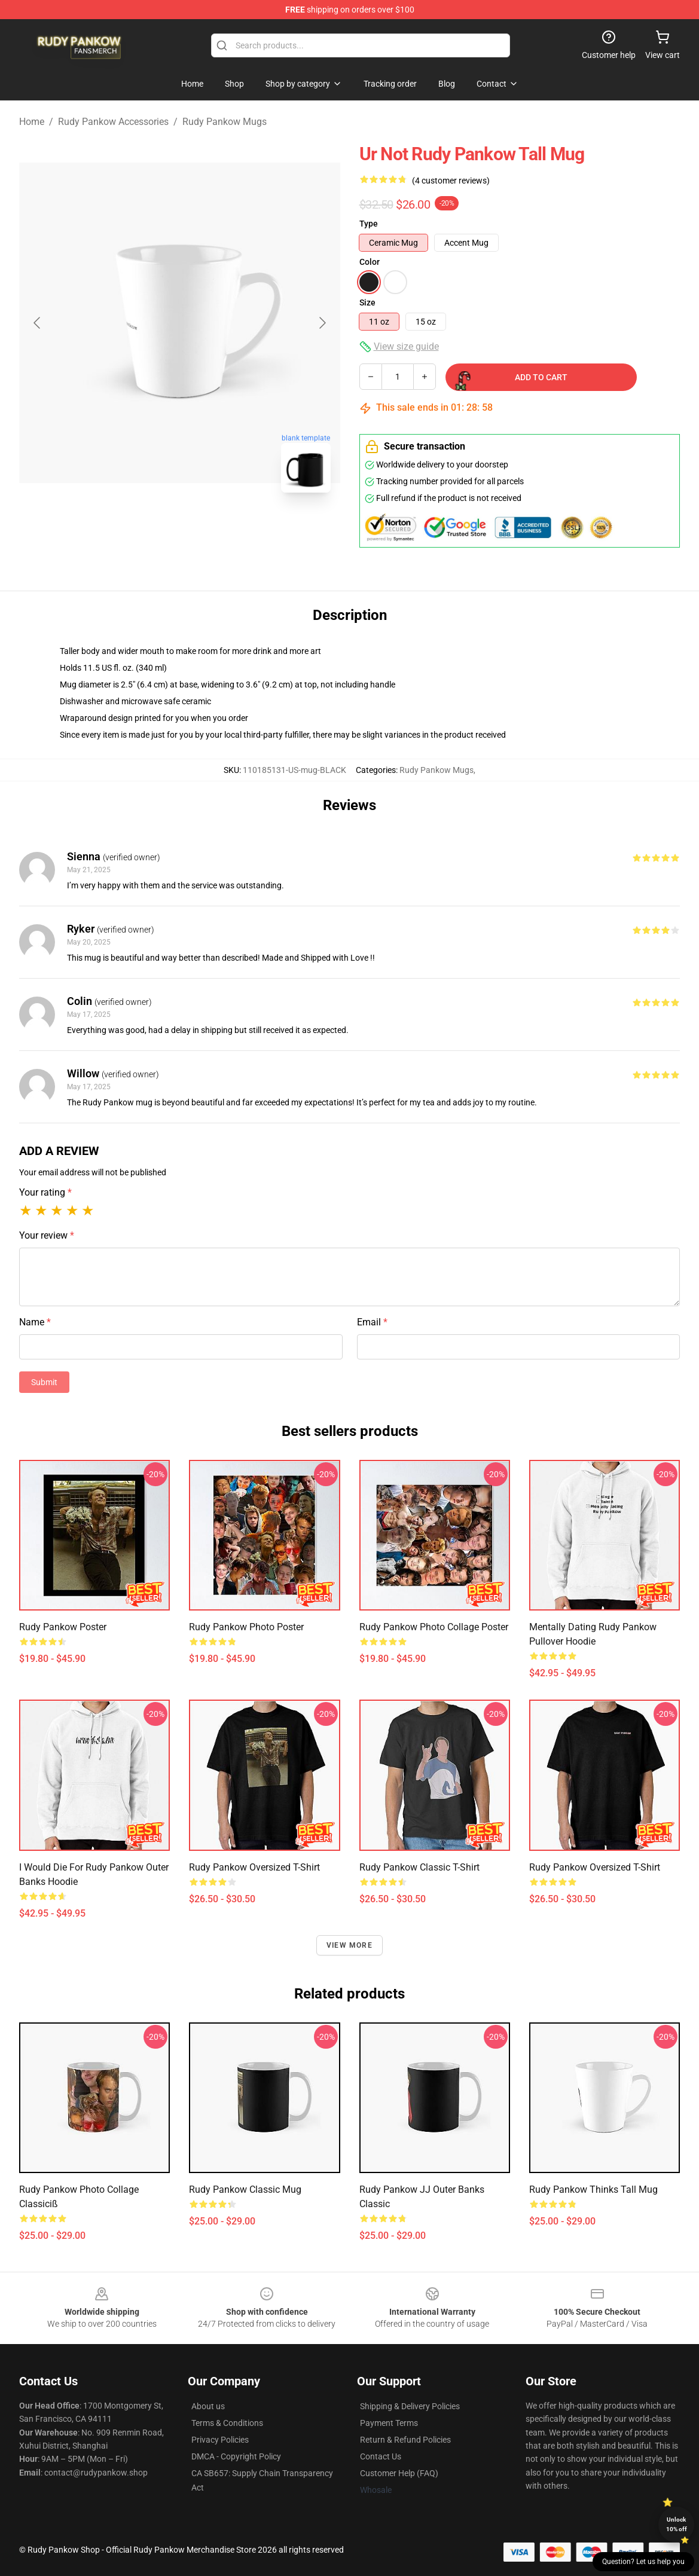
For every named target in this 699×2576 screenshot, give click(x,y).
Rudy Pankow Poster (62, 1627)
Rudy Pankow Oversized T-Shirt (254, 1867)
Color (369, 262)
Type (368, 223)
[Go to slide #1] (149, 528)
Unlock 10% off (676, 2524)
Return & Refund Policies (405, 2439)
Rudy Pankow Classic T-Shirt (419, 1867)
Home (31, 121)
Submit (44, 1382)
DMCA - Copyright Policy (236, 2456)
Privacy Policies (220, 2439)
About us (208, 2406)
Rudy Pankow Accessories (113, 121)
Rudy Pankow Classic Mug (245, 2189)
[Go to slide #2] (211, 528)
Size (367, 302)
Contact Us (380, 2456)
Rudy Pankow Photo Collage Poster (433, 1627)
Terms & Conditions (227, 2423)
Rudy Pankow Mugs (224, 121)
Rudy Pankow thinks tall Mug (593, 2189)
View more (349, 1945)
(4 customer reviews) (451, 180)
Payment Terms (389, 2423)
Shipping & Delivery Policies (410, 2406)
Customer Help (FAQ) (399, 2473)
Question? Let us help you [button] (643, 2561)
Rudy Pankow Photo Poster (246, 1627)
